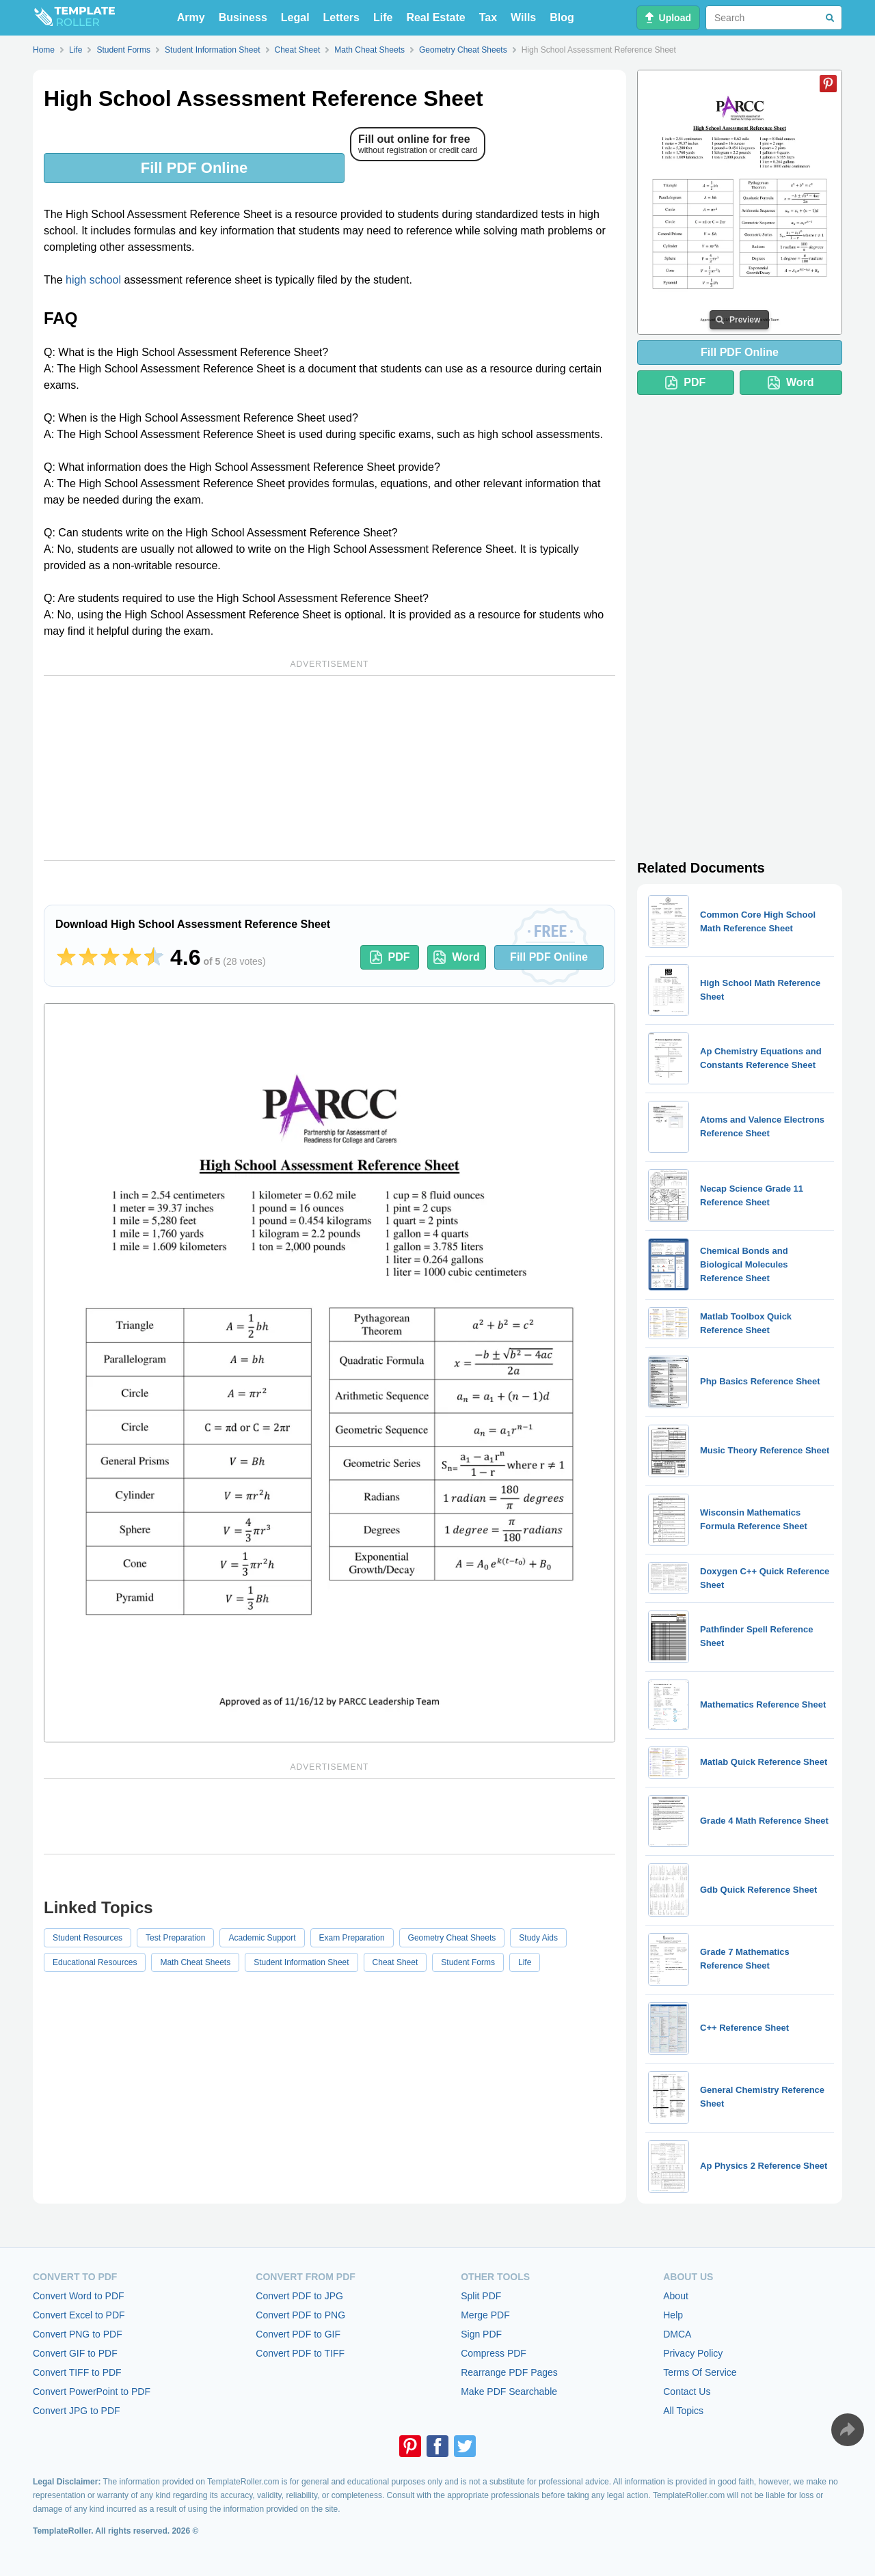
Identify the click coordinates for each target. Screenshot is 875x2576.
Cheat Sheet (395, 1962)
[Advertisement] (329, 768)
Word (456, 957)
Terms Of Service (699, 2372)
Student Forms (468, 1962)
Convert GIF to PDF (75, 2353)
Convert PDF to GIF (298, 2334)
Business (243, 17)
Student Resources (87, 1938)
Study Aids (538, 1938)
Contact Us (686, 2391)
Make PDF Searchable (509, 2391)
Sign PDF (481, 2334)
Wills (523, 17)
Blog (562, 17)
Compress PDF (493, 2353)
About (675, 2295)
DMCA (677, 2334)
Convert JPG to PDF (76, 2410)
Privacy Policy (693, 2353)
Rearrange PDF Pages (509, 2372)
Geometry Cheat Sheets (452, 1938)
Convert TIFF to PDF (77, 2372)
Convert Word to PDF (78, 2295)
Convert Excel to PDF (79, 2315)
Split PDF (481, 2295)
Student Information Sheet (301, 1962)
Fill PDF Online (194, 167)
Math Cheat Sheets (195, 1962)
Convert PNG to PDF (77, 2334)
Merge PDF (485, 2315)
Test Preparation (175, 1938)
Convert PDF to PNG (300, 2315)
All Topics (683, 2410)
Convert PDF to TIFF (300, 2353)
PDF (390, 957)
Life (382, 17)
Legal (295, 17)
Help (673, 2315)
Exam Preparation (352, 1938)
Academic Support (261, 1938)
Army (191, 17)
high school (93, 280)
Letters (341, 17)
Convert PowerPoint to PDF (91, 2391)
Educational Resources (95, 1962)
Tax (488, 17)
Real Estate (435, 17)
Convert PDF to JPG (299, 2295)
